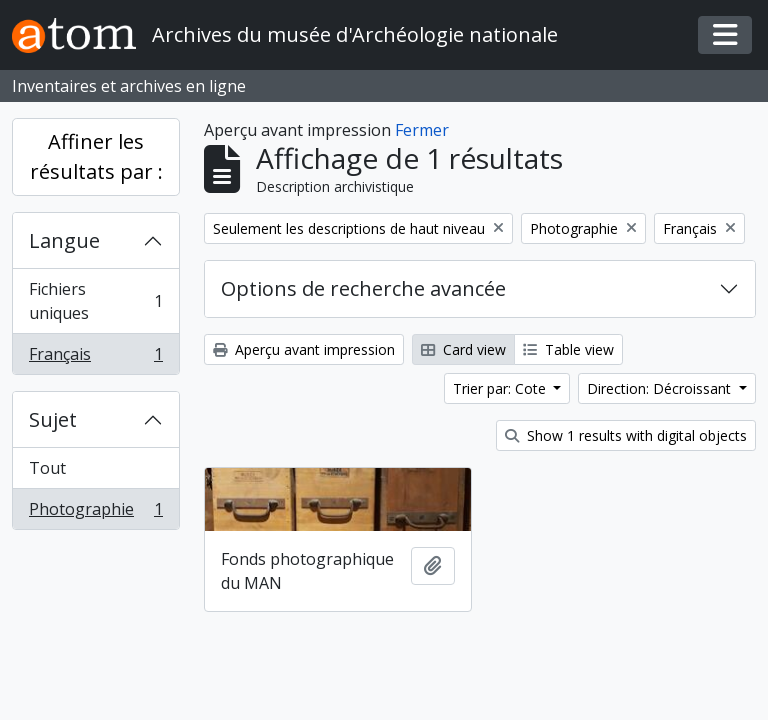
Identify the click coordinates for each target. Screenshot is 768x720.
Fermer (422, 130)
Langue (64, 240)
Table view (568, 349)
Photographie (95, 513)
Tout (47, 468)
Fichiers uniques (95, 301)
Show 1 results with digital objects (626, 435)
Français (95, 358)
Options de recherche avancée (363, 288)
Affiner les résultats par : (96, 156)
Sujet (53, 419)
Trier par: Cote (501, 388)
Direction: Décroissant (661, 388)
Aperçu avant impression (304, 349)
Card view (463, 349)
